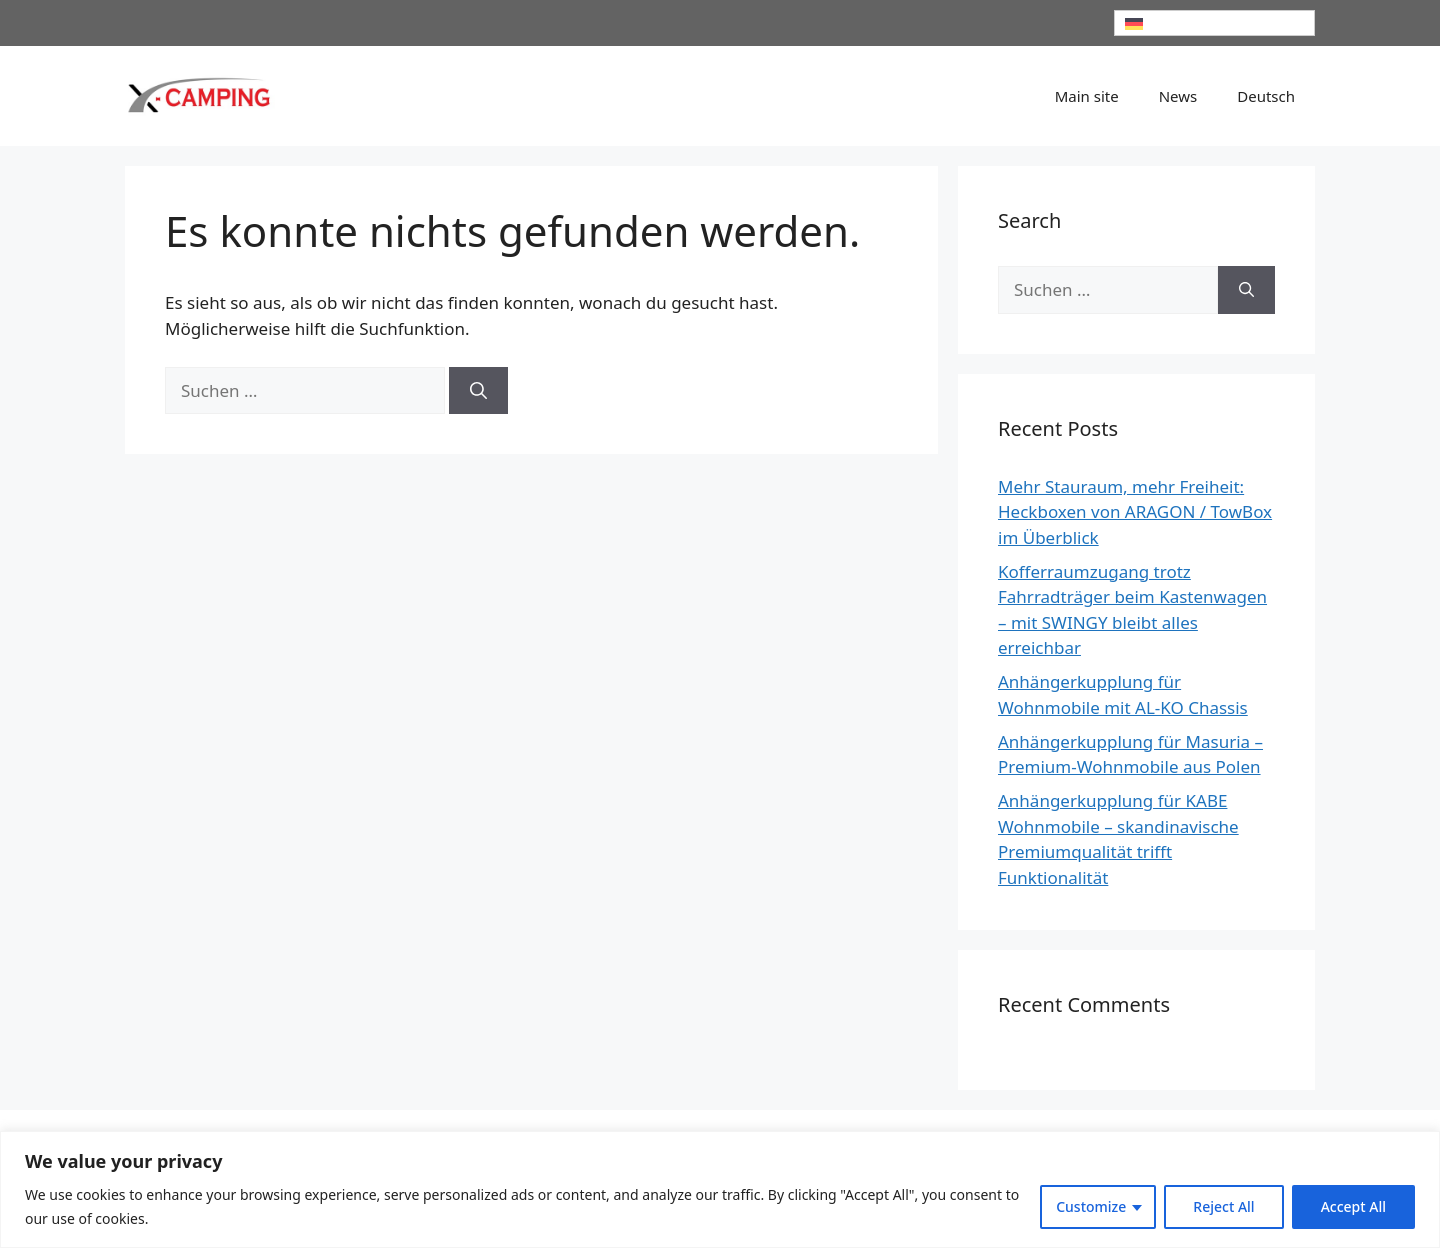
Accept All (1353, 1206)
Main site (1087, 96)
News (1178, 96)
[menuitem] (1215, 23)
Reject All (1223, 1206)
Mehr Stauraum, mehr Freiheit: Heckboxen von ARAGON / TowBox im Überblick (1135, 512)
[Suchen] (478, 391)
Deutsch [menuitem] (1173, 23)
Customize (1091, 1206)
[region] (720, 1189)
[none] (1215, 23)
